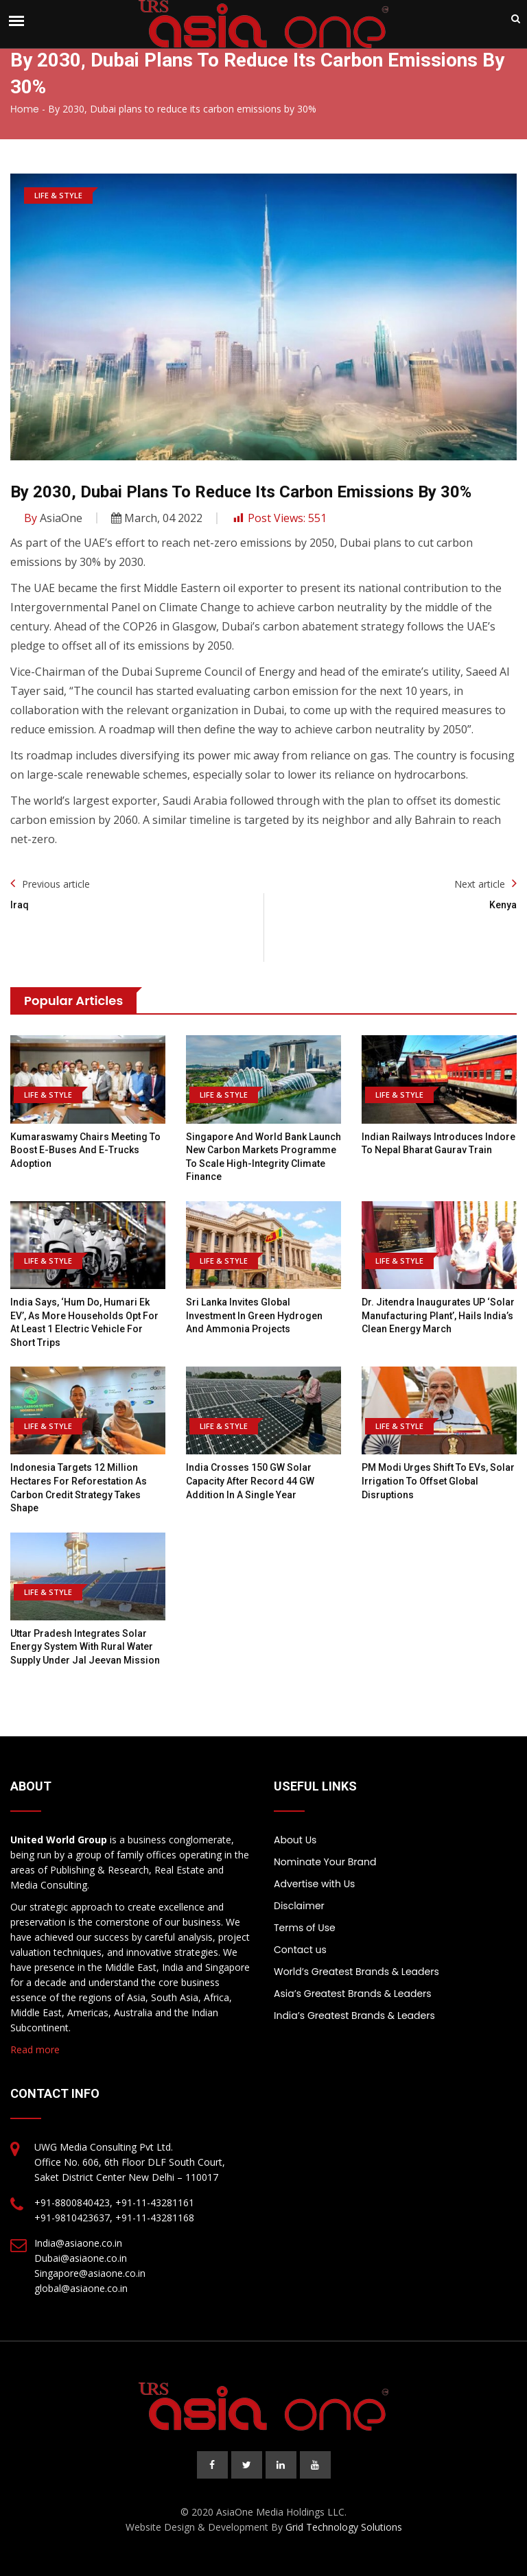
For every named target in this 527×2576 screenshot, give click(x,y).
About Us (295, 1840)
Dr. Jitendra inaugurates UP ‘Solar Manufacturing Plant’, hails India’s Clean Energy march (438, 1315)
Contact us (300, 1950)
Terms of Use (305, 1928)
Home (24, 109)
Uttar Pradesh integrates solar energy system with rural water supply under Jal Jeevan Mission (85, 1647)
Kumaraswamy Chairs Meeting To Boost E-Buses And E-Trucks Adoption (85, 1150)
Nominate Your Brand (325, 1862)
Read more (35, 2049)
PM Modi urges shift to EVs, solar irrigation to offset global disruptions (438, 1481)
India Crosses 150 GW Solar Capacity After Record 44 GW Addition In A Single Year (250, 1481)
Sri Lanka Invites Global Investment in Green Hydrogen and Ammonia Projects (254, 1315)
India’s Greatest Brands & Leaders (354, 2015)
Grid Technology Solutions (343, 2526)
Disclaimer (299, 1906)
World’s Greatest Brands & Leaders (356, 1971)
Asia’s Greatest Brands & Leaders (353, 1993)
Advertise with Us (314, 1884)
